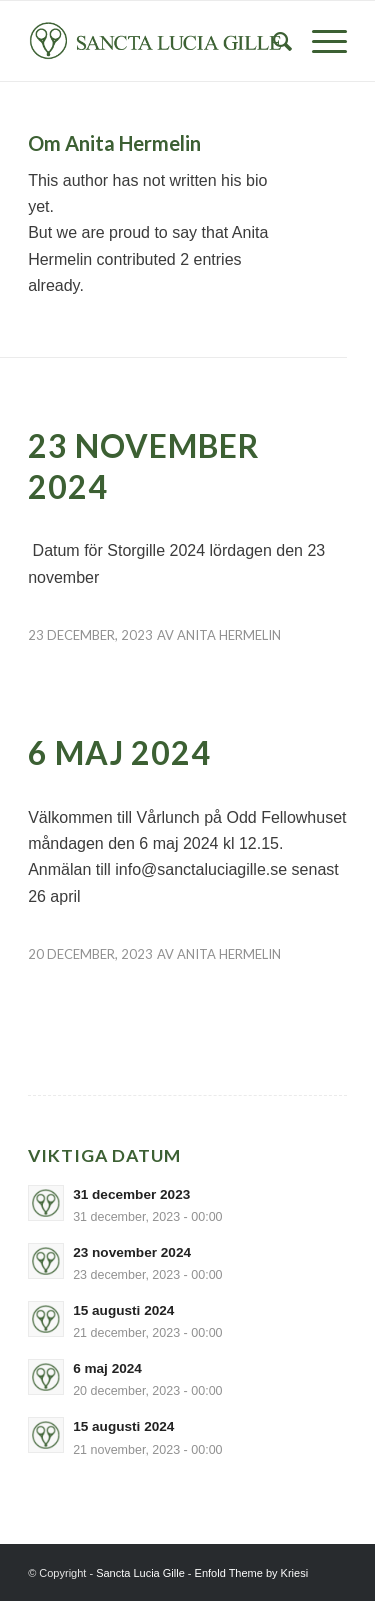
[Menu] (319, 41)
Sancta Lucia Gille (140, 1573)
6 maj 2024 (119, 752)
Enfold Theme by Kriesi (252, 1573)
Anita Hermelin (229, 635)
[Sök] (272, 41)
